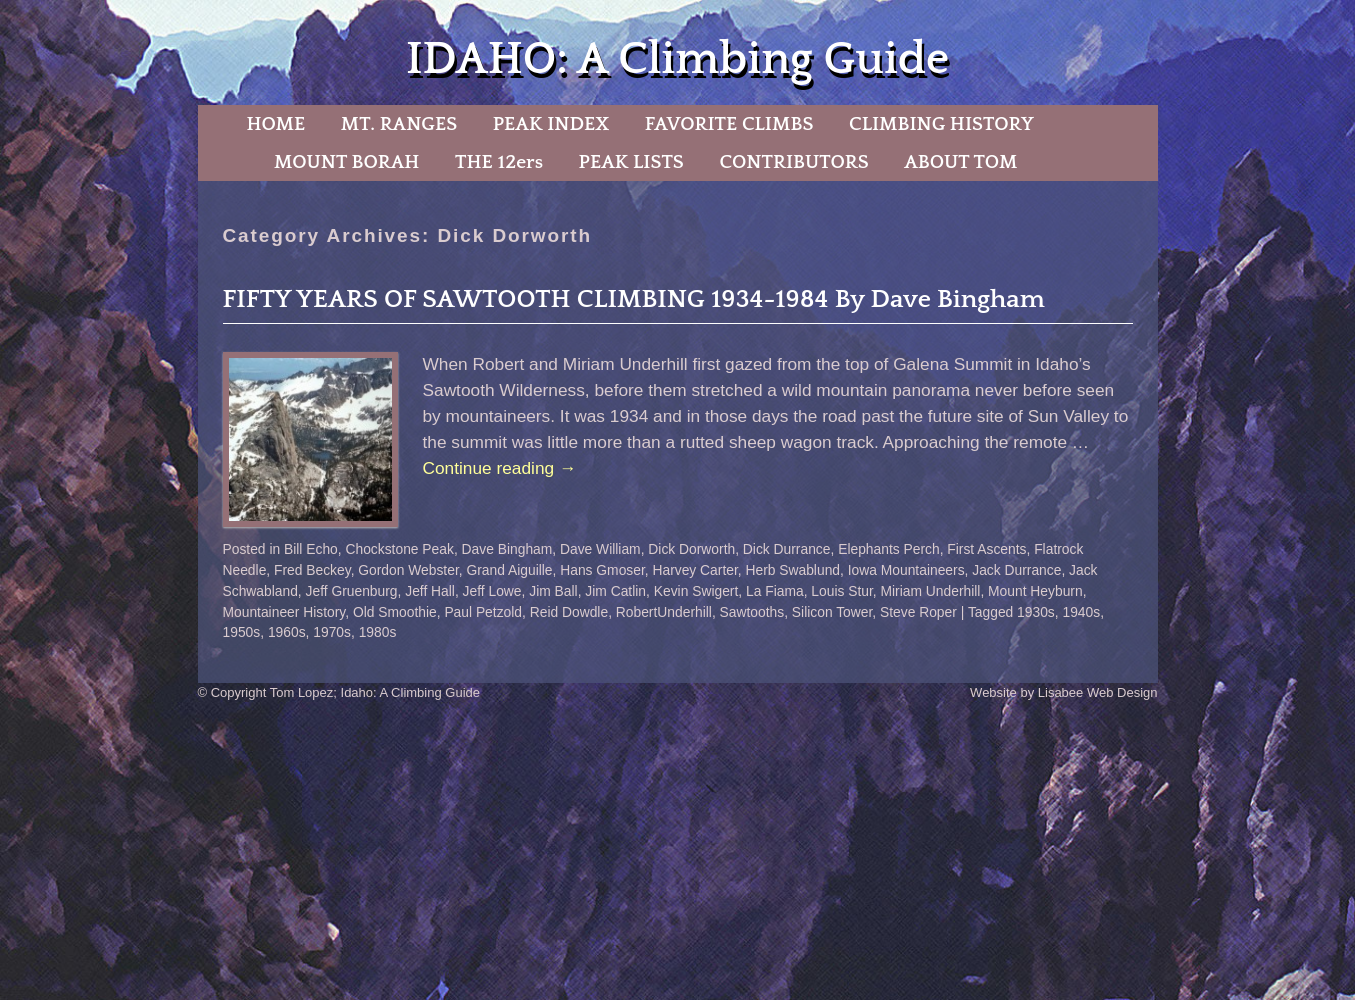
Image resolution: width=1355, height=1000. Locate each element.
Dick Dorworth (691, 549)
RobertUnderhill (664, 612)
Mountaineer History (284, 612)
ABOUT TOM (960, 162)
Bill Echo (311, 549)
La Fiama (775, 591)
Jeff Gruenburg (352, 591)
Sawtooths (752, 612)
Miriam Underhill (931, 591)
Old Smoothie (395, 612)
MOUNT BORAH (347, 162)
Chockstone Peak (400, 549)
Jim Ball (553, 591)
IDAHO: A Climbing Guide (677, 59)
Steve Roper (918, 612)
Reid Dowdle (569, 612)
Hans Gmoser (602, 570)
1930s (1036, 612)
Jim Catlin (615, 591)
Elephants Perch (888, 549)
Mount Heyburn (1035, 591)
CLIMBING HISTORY (941, 124)
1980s (378, 632)
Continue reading (500, 468)
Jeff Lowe (492, 591)
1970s (332, 632)
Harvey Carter (694, 570)
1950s (242, 632)
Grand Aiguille (509, 570)
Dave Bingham (507, 549)
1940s (1081, 612)
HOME (275, 124)
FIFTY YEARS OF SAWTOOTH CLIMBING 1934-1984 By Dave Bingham (634, 299)
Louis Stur (842, 591)
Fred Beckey (312, 570)
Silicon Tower (832, 612)
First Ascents (986, 549)
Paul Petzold (483, 612)
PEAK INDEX (551, 124)
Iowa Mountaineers (906, 570)
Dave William (600, 549)
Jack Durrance (1016, 570)
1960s (287, 632)
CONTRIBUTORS (793, 162)
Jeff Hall (430, 591)
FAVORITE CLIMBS (729, 124)
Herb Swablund (792, 570)
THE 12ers (499, 162)
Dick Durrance (787, 549)
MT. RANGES (399, 124)
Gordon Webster (408, 570)
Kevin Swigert (696, 591)
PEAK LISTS (631, 162)
